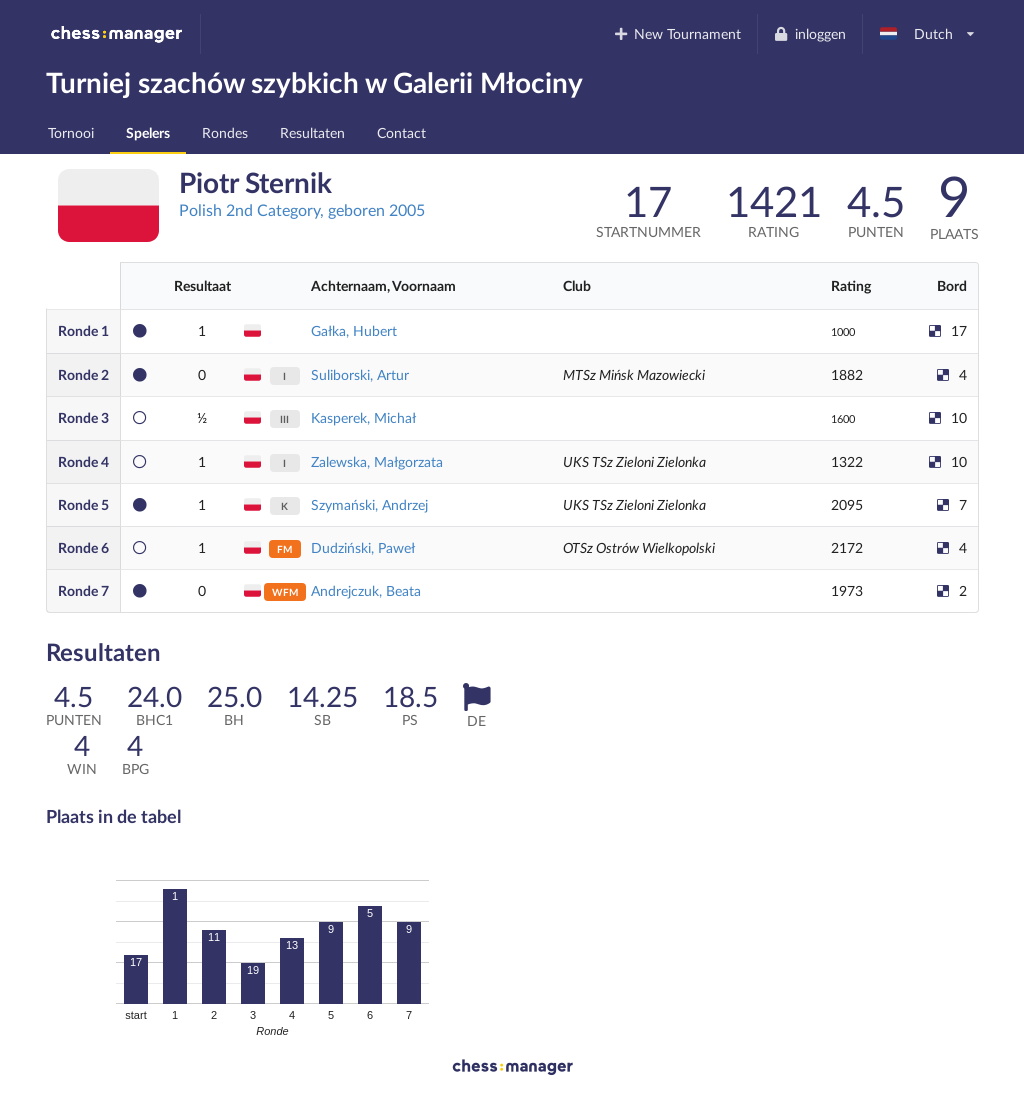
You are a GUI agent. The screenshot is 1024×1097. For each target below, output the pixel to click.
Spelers (148, 132)
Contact (401, 132)
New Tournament (676, 33)
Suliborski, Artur (360, 374)
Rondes (225, 132)
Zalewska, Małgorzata (377, 461)
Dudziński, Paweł (363, 547)
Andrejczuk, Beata (366, 590)
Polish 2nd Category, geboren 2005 (302, 209)
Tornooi (71, 132)
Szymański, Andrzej (369, 504)
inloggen (809, 33)
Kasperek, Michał (363, 417)
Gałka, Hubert (354, 330)
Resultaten (312, 132)
